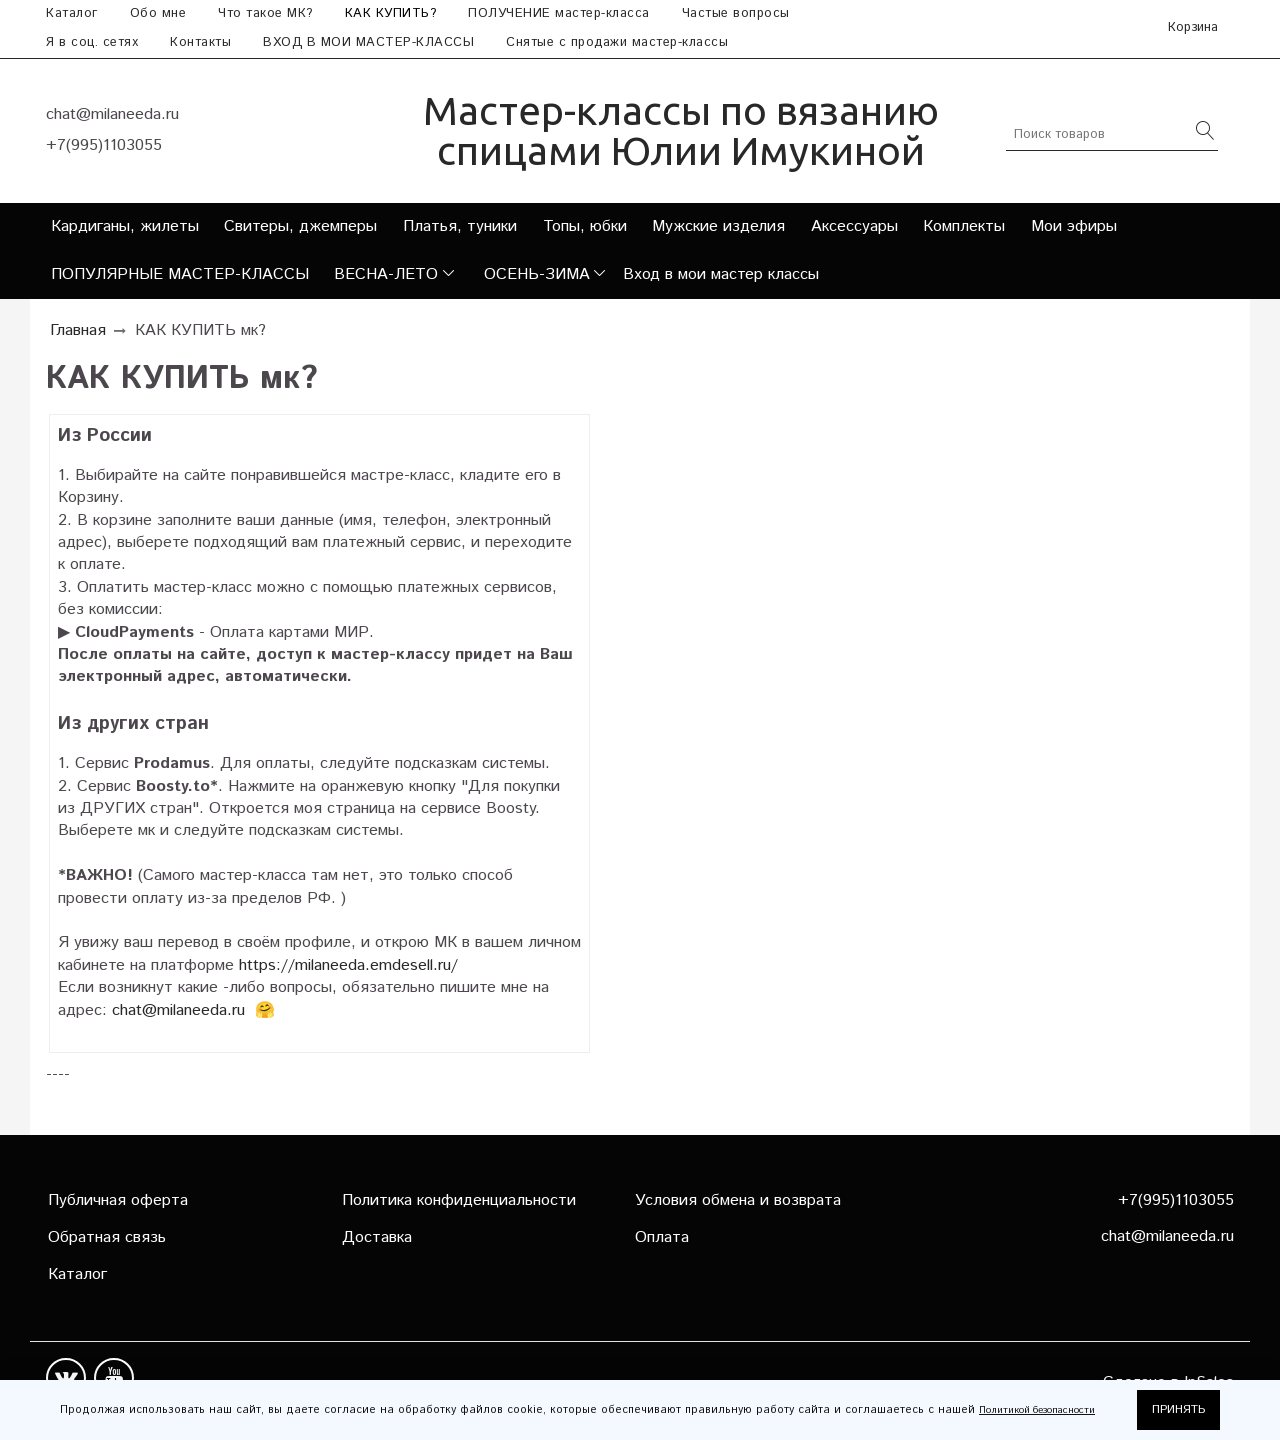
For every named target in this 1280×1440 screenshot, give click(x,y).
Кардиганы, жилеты (125, 226)
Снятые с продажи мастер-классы (617, 42)
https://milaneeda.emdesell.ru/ (348, 965)
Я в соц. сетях (92, 42)
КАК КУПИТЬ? (391, 13)
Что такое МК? (265, 13)
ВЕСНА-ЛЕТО (386, 274)
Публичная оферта (118, 1200)
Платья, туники (460, 226)
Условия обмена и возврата (738, 1200)
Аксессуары (854, 226)
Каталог (72, 13)
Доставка (377, 1237)
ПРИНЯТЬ (1178, 1409)
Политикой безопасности (1037, 1410)
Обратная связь (107, 1237)
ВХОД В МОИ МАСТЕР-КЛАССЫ (368, 42)
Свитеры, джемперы (300, 226)
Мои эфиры (1074, 226)
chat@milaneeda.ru (178, 1010)
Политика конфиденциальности (459, 1200)
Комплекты (964, 226)
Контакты (200, 42)
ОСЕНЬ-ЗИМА (537, 274)
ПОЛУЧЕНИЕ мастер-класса (559, 13)
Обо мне (158, 13)
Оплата (662, 1237)
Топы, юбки (585, 226)
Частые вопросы (736, 13)
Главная (78, 330)
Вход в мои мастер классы (721, 274)
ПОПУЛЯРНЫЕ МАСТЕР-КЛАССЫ (180, 274)
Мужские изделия (718, 226)
